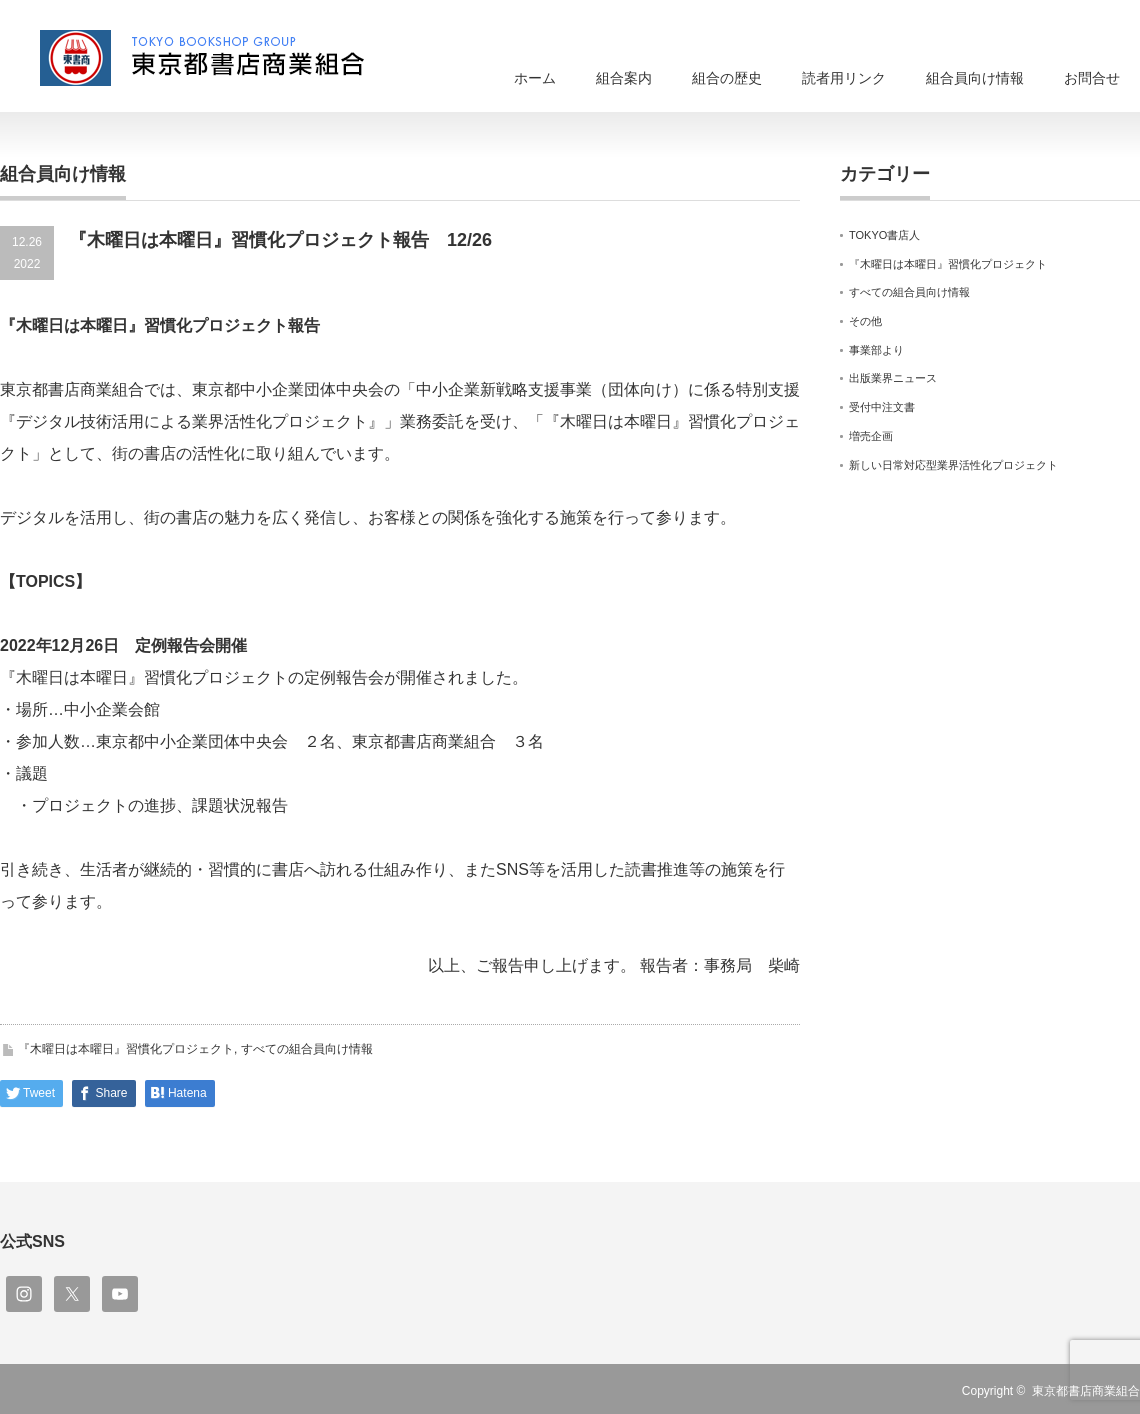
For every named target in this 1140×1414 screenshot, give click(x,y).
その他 (865, 321)
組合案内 (624, 78)
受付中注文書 (882, 407)
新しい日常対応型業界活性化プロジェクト (953, 465)
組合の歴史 (727, 78)
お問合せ (1092, 78)
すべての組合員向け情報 (307, 1049)
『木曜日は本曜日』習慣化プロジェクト (126, 1049)
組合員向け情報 (975, 78)
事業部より (876, 350)
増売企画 (871, 436)
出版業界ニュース (893, 378)
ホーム (535, 78)
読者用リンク (844, 78)
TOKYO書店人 (884, 235)
